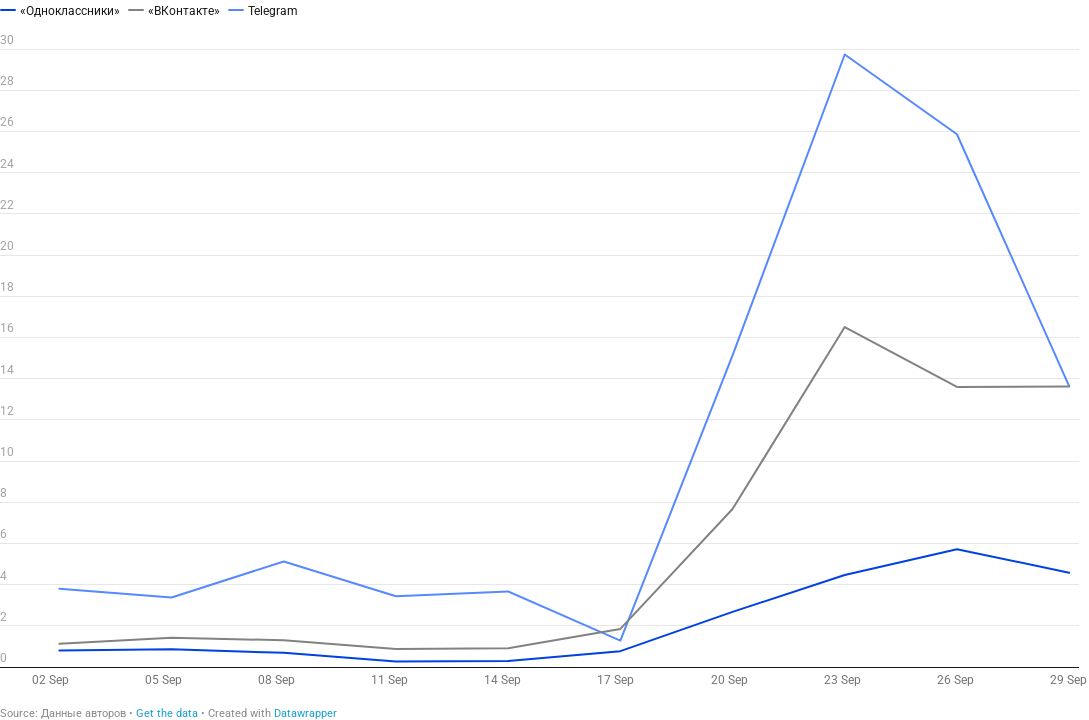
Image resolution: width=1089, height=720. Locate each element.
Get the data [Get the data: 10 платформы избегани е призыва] (167, 713)
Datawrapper (305, 713)
